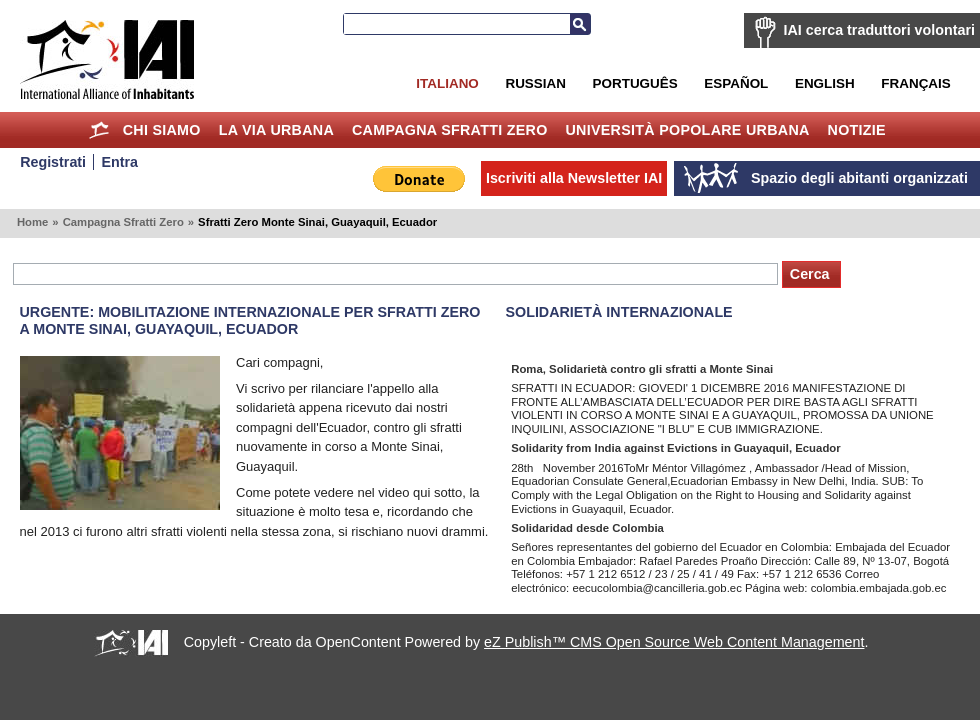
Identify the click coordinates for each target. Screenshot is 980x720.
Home (99, 130)
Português (635, 83)
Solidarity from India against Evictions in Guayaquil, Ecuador (676, 448)
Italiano (447, 83)
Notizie (857, 130)
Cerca (580, 24)
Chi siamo (162, 130)
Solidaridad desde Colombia (587, 528)
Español (736, 83)
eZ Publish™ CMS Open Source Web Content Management (674, 642)
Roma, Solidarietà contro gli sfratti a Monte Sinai (642, 369)
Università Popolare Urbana (687, 130)
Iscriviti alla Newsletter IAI (574, 178)
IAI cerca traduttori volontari (879, 30)
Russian (535, 83)
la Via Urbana (276, 130)
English (825, 83)
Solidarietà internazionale (619, 312)
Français (915, 83)
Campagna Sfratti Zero (450, 130)
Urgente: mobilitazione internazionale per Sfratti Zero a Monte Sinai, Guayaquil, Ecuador (250, 320)
